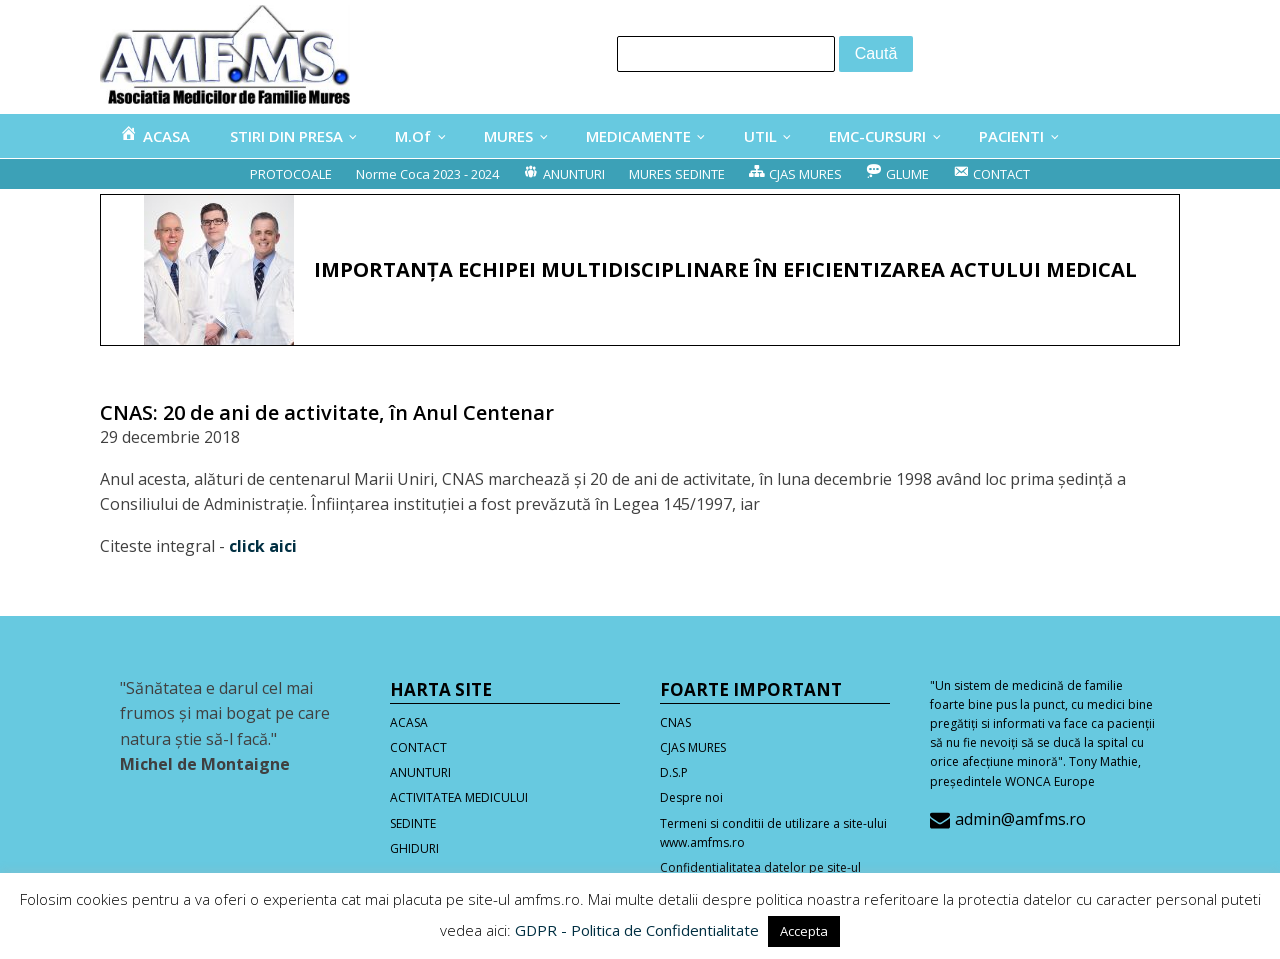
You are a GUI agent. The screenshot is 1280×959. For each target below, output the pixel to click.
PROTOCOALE (291, 174)
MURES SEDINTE (677, 174)
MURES (508, 136)
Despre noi (691, 797)
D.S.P (674, 772)
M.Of (413, 136)
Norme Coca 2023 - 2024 (427, 174)
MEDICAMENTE (638, 136)
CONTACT (418, 747)
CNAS (675, 722)
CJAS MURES (693, 747)
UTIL (760, 136)
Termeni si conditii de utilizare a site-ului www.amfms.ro (773, 833)
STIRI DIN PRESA (286, 136)
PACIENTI (1011, 136)
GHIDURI (414, 848)
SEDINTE (413, 823)
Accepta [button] (804, 931)
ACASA (409, 722)
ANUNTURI (420, 772)
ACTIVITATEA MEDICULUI (459, 797)
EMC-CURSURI (877, 136)
